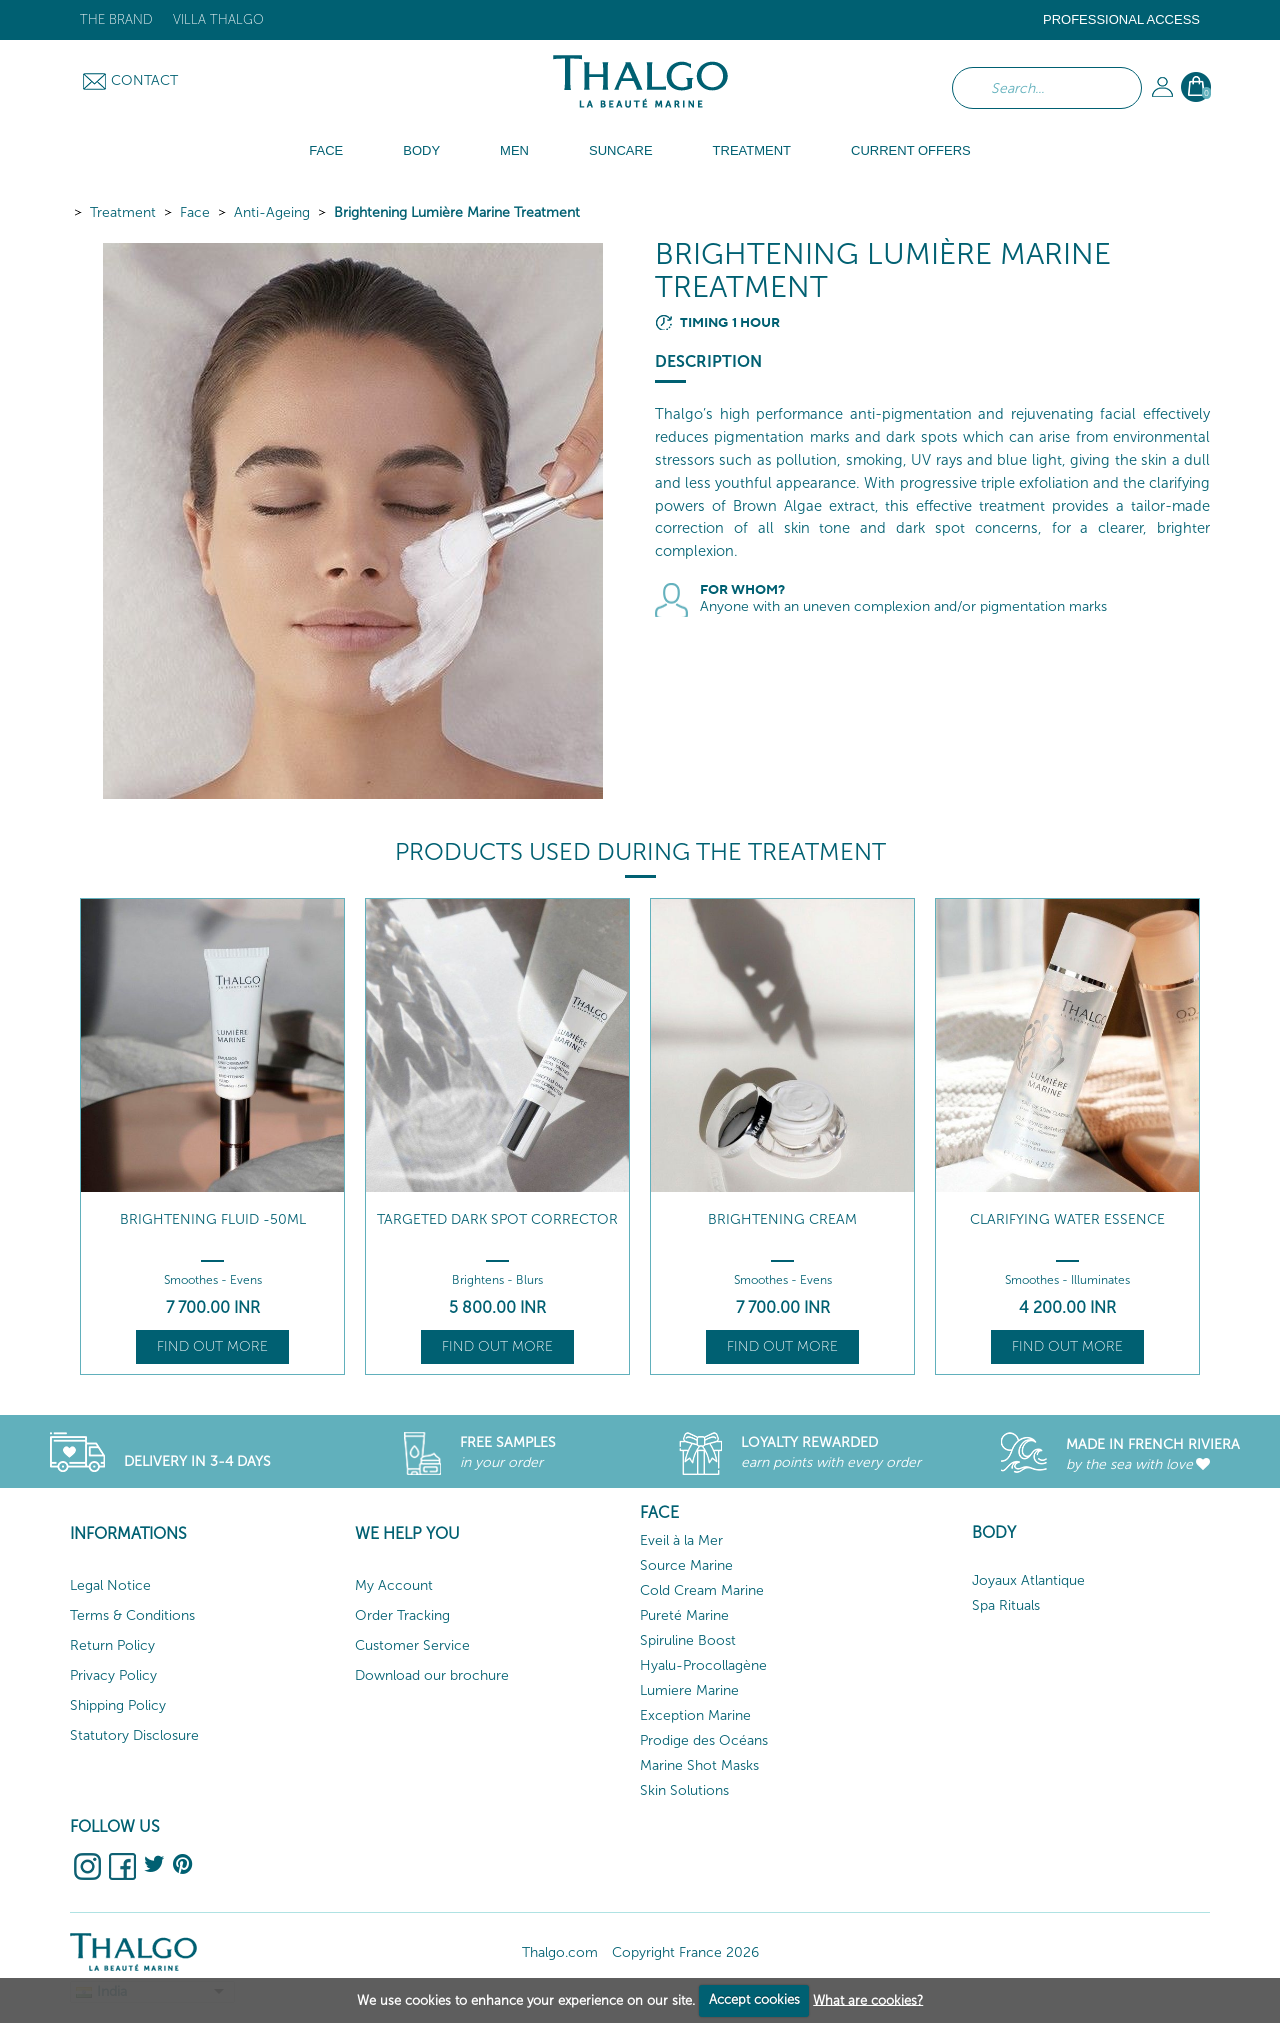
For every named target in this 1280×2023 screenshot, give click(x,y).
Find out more (212, 1346)
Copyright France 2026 (685, 1952)
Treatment (123, 212)
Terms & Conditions (132, 1615)
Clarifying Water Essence (1067, 1219)
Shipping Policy (118, 1705)
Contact (144, 80)
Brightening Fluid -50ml (213, 1219)
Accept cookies (754, 1999)
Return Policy (112, 1645)
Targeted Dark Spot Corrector (497, 1219)
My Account (394, 1585)
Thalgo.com (560, 1952)
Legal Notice (110, 1585)
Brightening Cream (782, 1219)
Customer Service (412, 1645)
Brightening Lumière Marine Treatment (457, 212)
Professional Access (1121, 19)
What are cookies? (868, 1999)
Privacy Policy (113, 1675)
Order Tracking (402, 1615)
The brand (116, 19)
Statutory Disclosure (134, 1735)
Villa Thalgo (218, 19)
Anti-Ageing (272, 212)
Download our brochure (432, 1675)
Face (195, 212)
